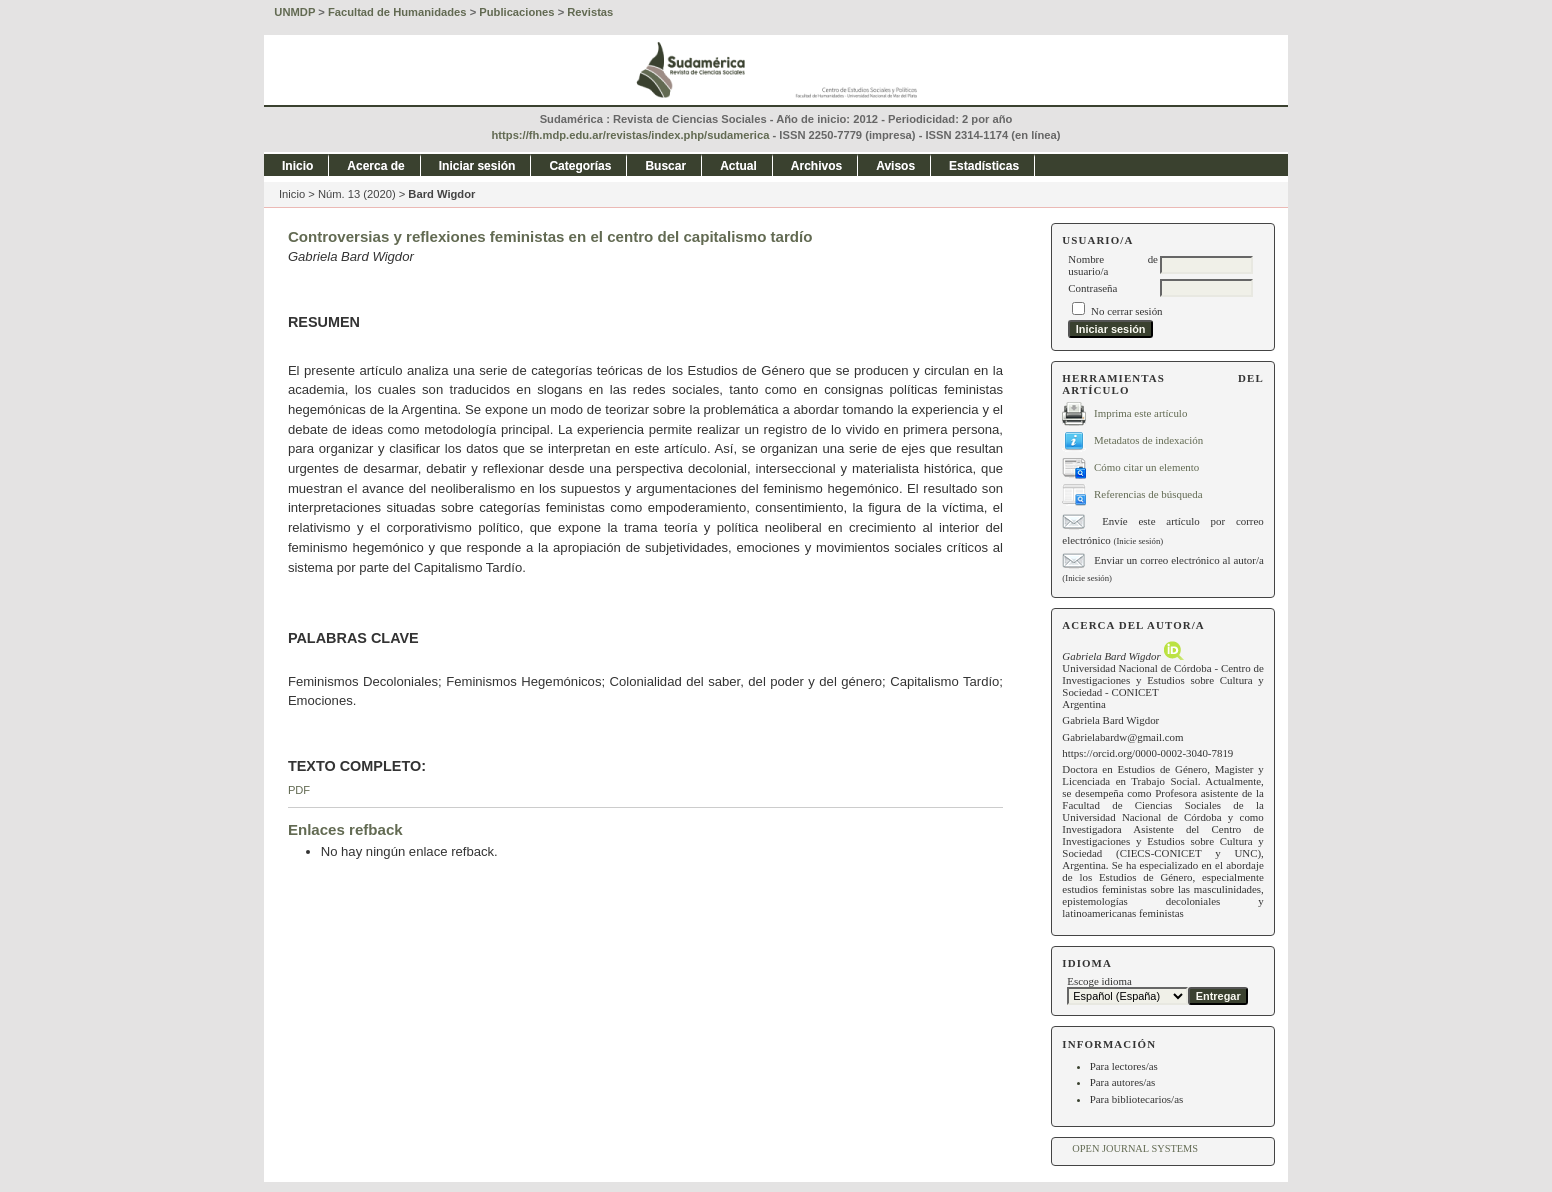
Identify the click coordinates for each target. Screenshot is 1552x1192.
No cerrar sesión (1126, 311)
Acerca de (375, 166)
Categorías (580, 166)
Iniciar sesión (477, 166)
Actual (738, 166)
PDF (299, 790)
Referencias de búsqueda (1148, 493)
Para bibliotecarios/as (1137, 1099)
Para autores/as (1123, 1082)
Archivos (816, 166)
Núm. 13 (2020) (357, 194)
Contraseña (1092, 288)
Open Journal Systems (1135, 1148)
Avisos (895, 166)
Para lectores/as (1124, 1066)
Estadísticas (984, 166)
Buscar (665, 166)
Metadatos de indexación (1148, 439)
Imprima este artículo (1140, 412)
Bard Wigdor (441, 194)
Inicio (297, 166)
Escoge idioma (1099, 981)
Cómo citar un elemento (1146, 466)
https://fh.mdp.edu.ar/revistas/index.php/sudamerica (631, 135)
